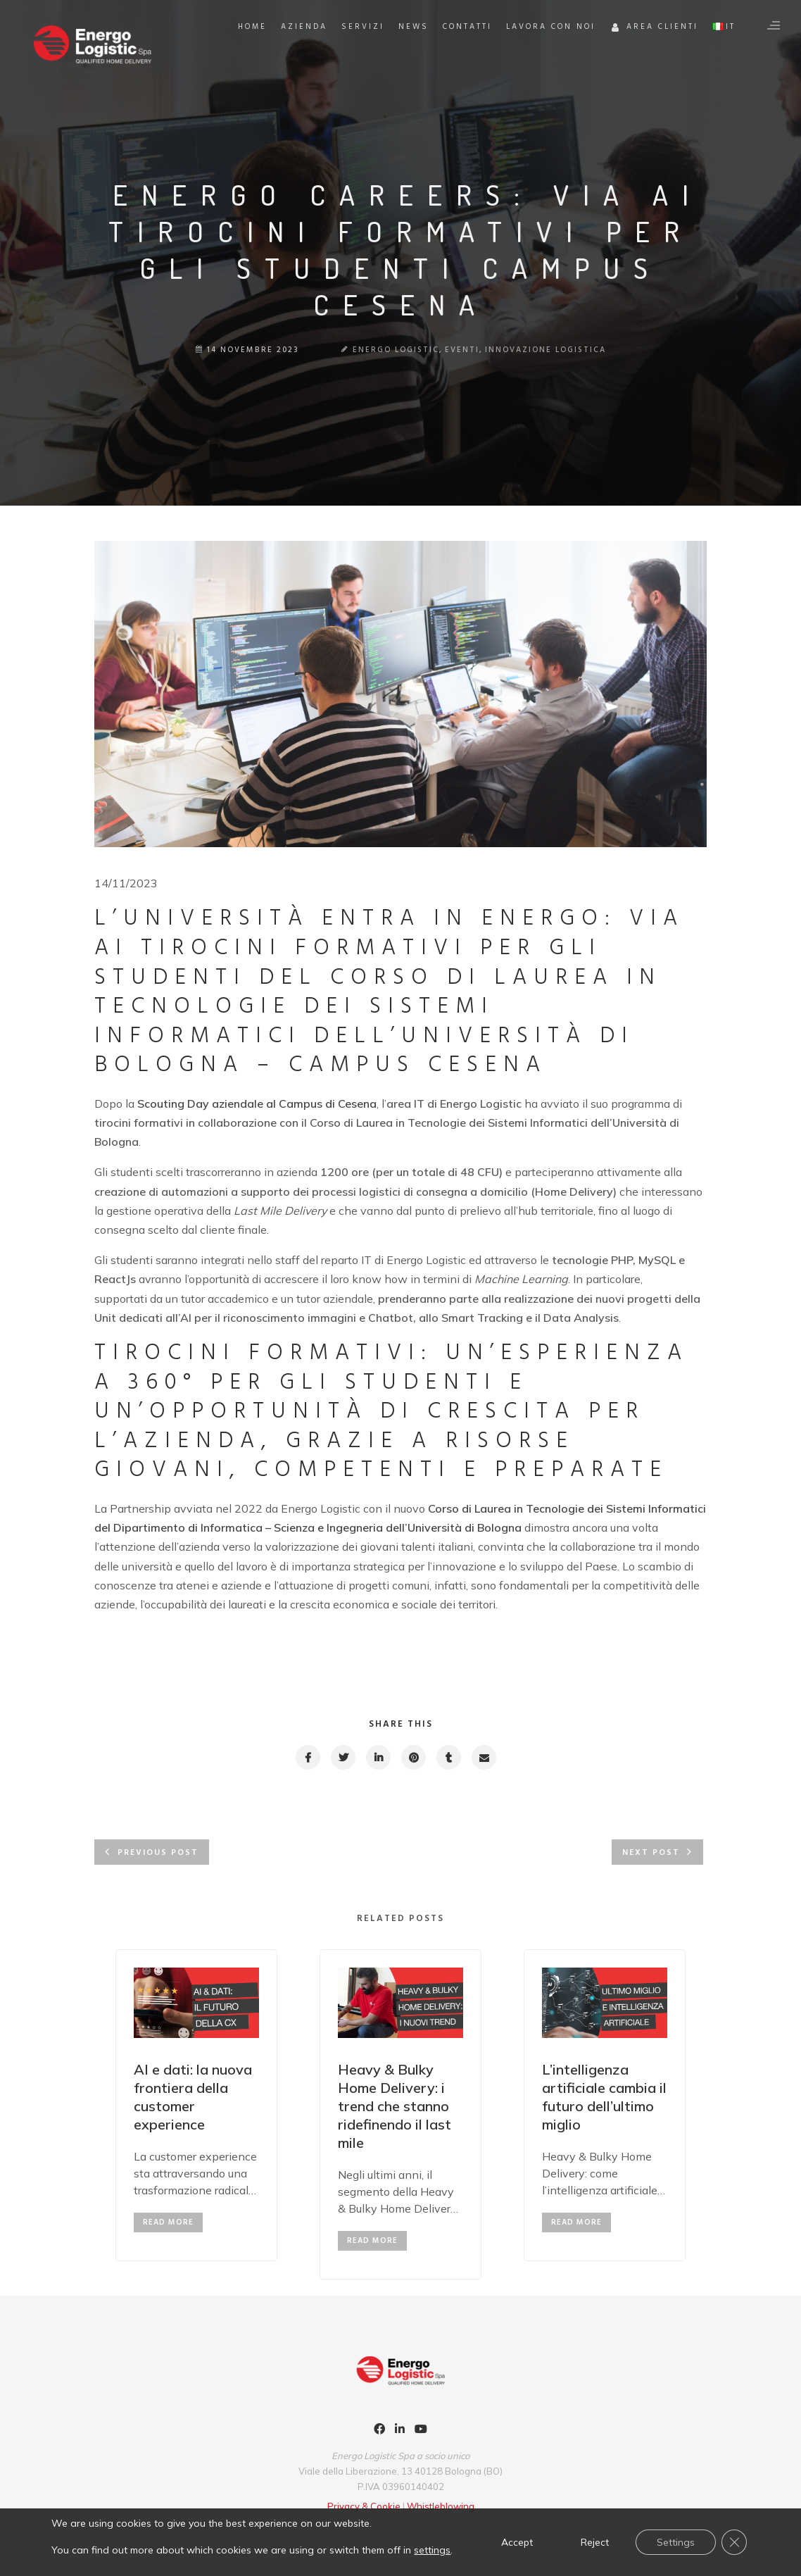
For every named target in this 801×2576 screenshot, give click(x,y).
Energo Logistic (396, 350)
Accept (517, 2542)
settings (432, 2550)
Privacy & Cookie (365, 2506)
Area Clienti (654, 28)
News (413, 26)
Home (252, 26)
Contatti (467, 26)
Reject (595, 2542)
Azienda (304, 26)
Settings (676, 2542)
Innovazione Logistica (545, 350)
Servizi (362, 26)
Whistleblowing (440, 2506)
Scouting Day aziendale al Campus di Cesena (257, 1103)
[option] (196, 2105)
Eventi (462, 350)
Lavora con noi (550, 26)
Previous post (158, 1853)
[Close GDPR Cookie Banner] (734, 2542)
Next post (651, 1853)
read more (168, 2222)
